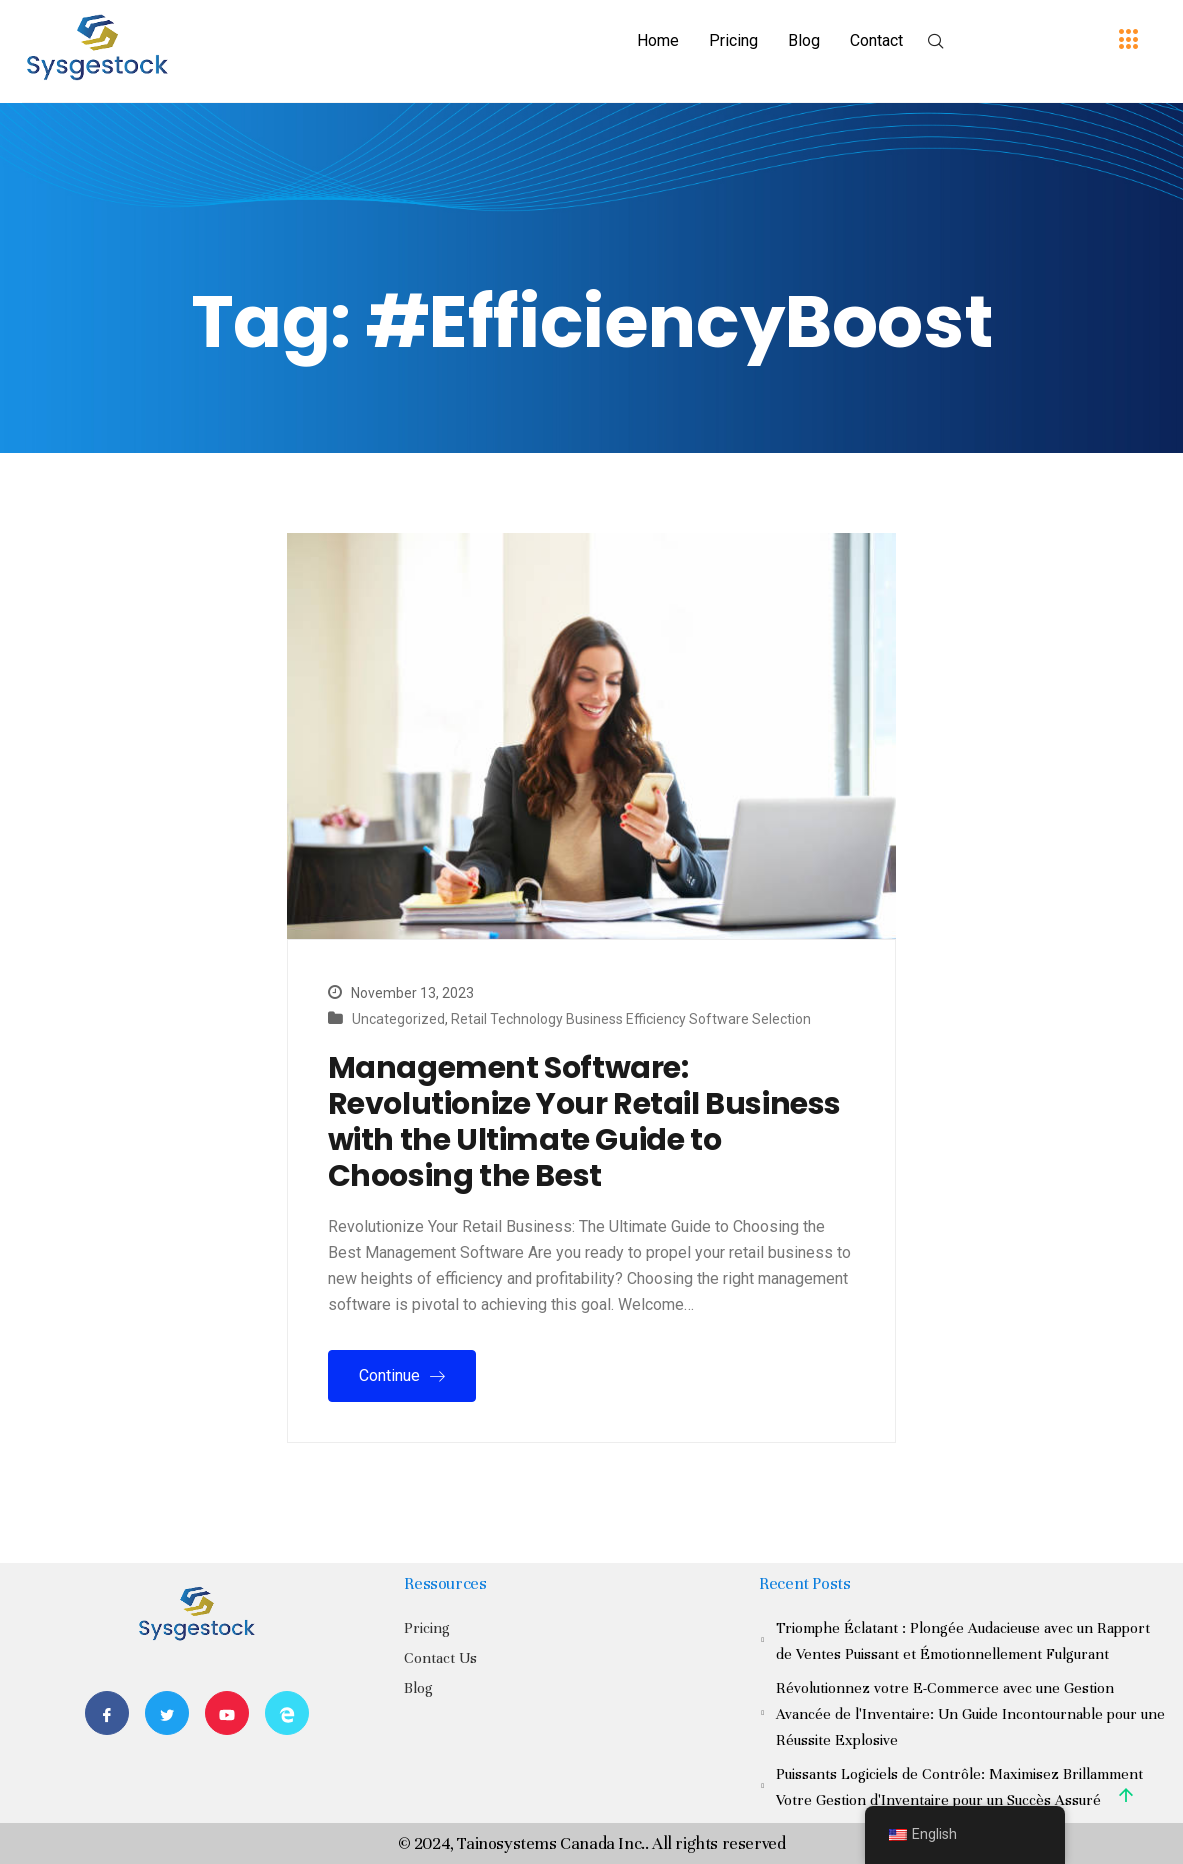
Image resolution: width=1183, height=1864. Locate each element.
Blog (804, 40)
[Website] (287, 1713)
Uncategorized (398, 1019)
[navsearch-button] (936, 43)
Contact (876, 40)
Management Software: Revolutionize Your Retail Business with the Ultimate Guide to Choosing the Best (584, 1122)
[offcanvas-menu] (1129, 40)
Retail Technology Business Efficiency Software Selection (631, 1019)
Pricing (733, 40)
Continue (402, 1375)
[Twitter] (167, 1713)
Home (658, 40)
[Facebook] (107, 1713)
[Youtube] (227, 1713)
